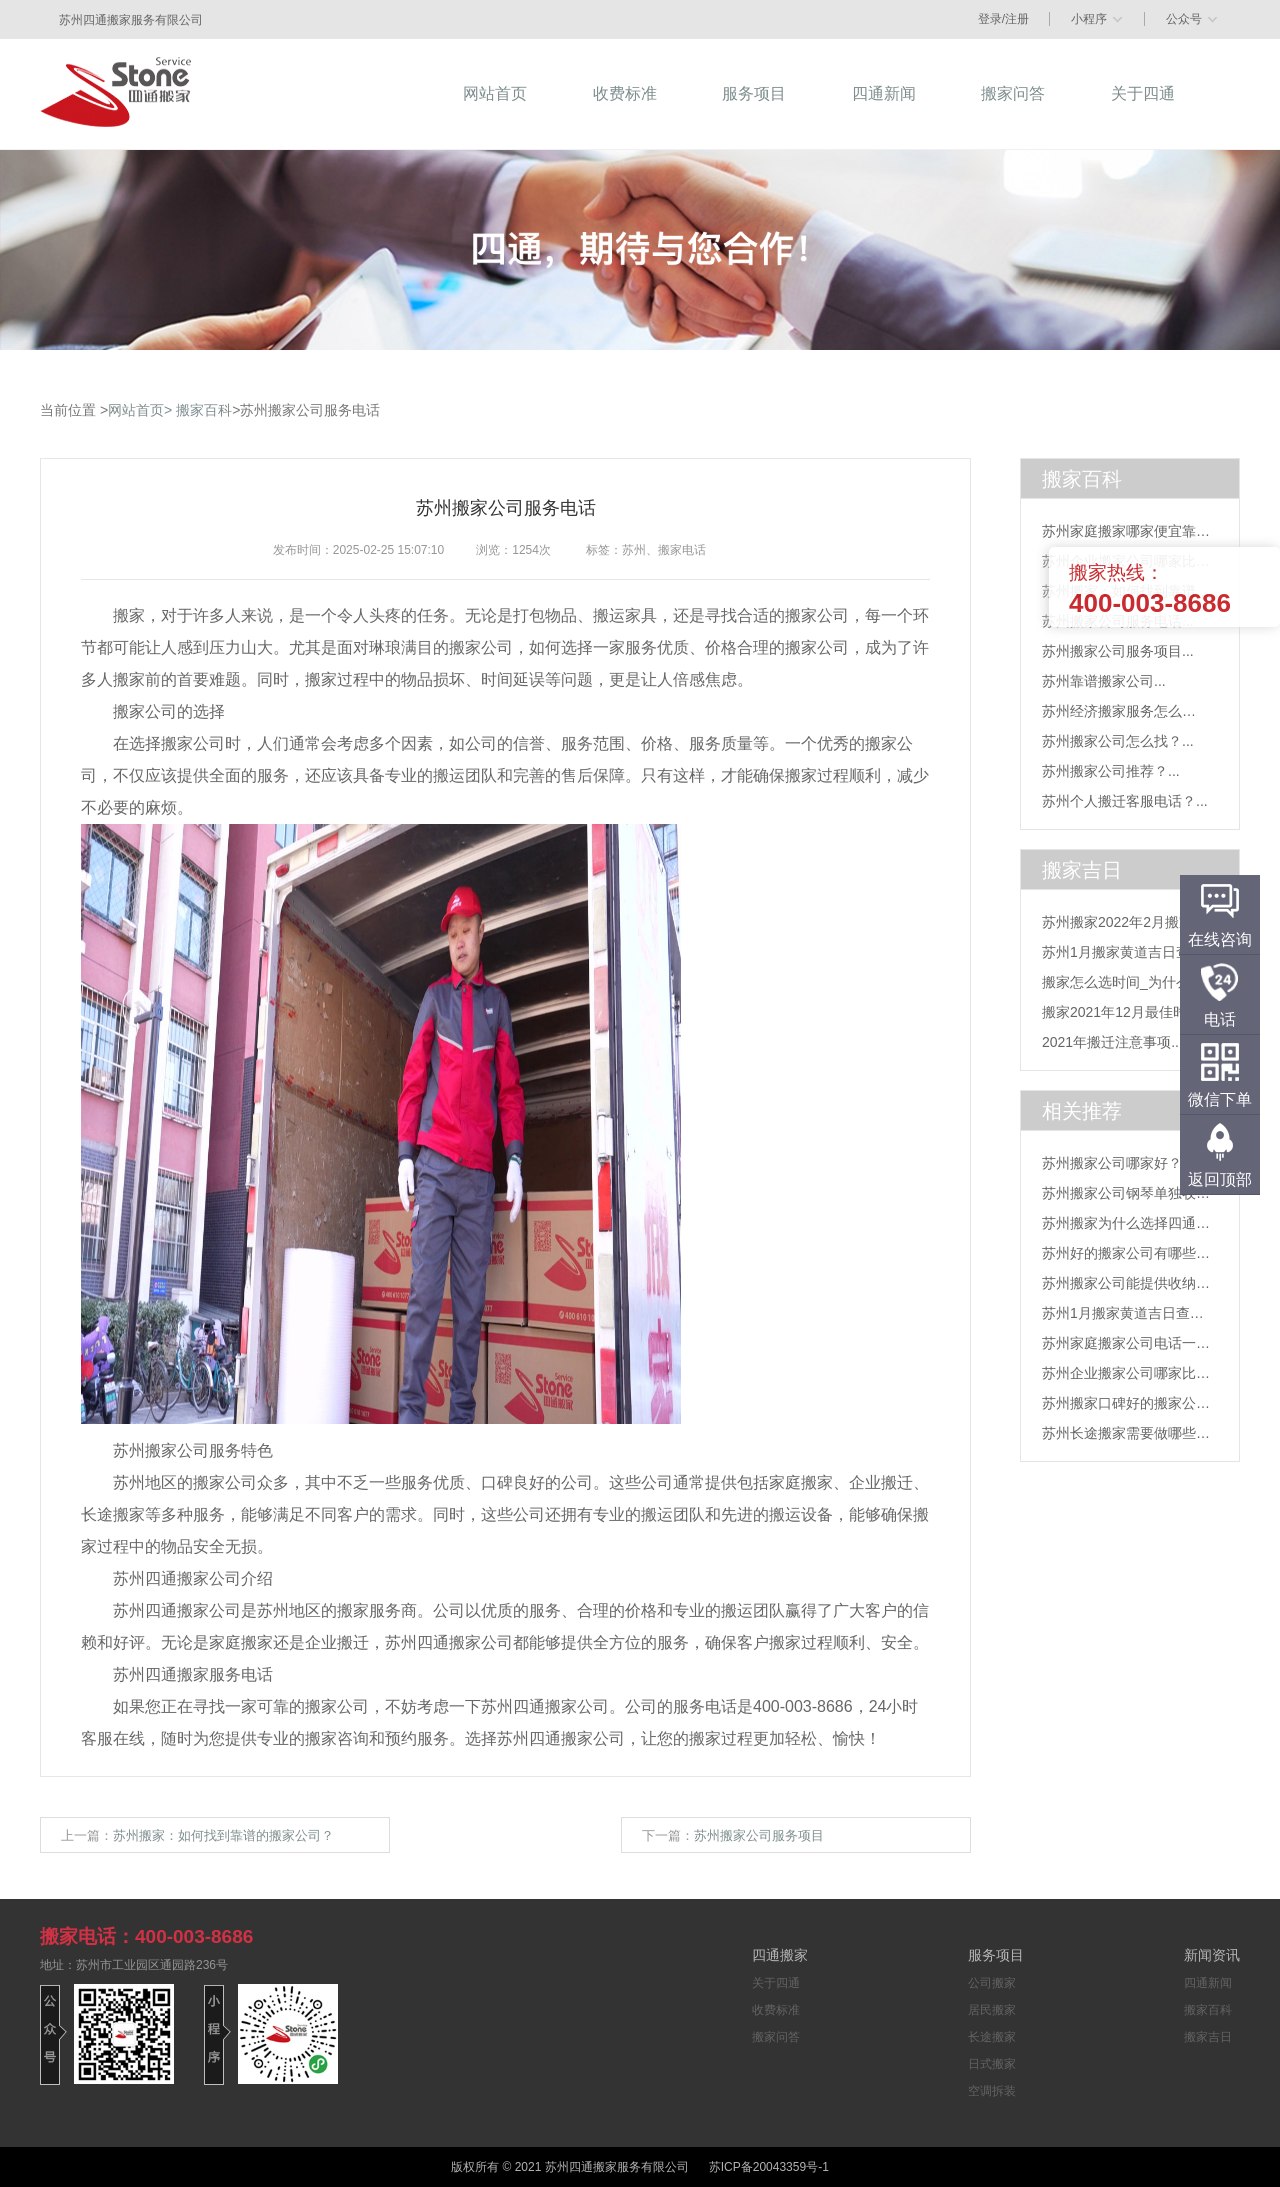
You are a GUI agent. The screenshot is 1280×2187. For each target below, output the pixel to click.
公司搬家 (992, 1983)
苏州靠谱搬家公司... (1104, 681)
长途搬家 (992, 2037)
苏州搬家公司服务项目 (759, 1835)
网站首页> (140, 410)
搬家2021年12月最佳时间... (1127, 1012)
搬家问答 (776, 2037)
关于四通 (776, 1983)
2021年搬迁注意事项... (1112, 1042)
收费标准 (776, 2010)
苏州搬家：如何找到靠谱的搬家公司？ (223, 1835)
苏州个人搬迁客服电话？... (1125, 801)
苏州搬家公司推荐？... (1111, 771)
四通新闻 (1208, 1983)
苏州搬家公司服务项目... (1118, 651)
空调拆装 (992, 2091)
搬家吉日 (1208, 2037)
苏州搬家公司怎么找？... (1118, 741)
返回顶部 (1220, 1179)
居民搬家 (992, 2010)
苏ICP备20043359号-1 (769, 2167)
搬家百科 (204, 410)
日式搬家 (992, 2064)
